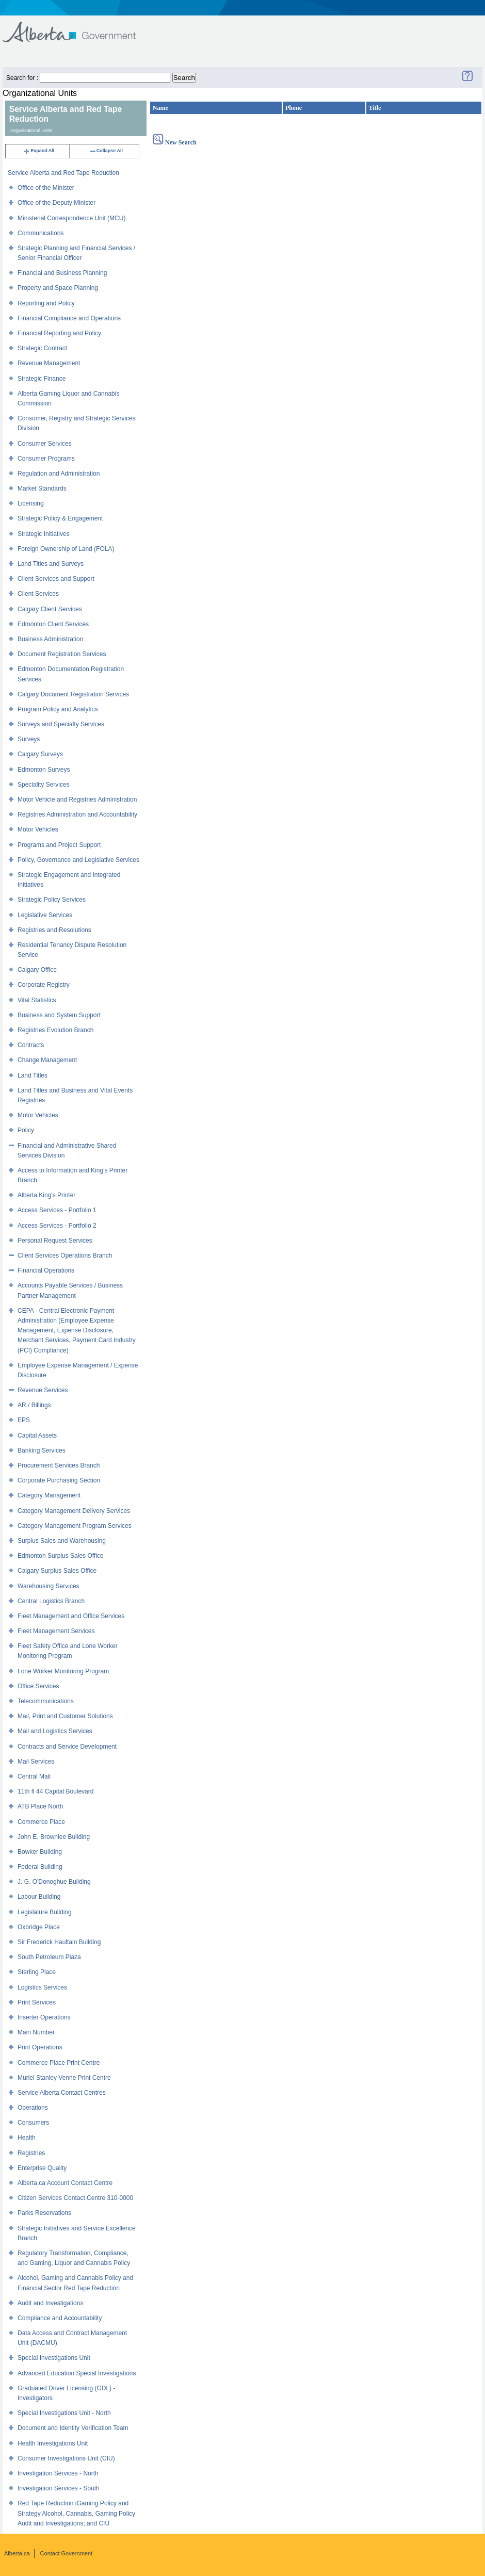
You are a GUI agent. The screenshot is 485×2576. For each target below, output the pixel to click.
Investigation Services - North (58, 2473)
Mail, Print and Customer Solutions (65, 1716)
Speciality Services (44, 784)
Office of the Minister (46, 187)
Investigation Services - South (59, 2488)
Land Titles (32, 1075)
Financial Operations (46, 1270)
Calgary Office (37, 969)
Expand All (38, 150)
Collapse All (106, 150)
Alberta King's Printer (46, 1195)
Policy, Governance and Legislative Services (78, 859)
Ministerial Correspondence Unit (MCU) (71, 218)
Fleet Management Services (56, 1631)
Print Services (37, 2002)
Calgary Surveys (40, 754)
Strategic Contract (42, 348)
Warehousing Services (48, 1586)
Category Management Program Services (75, 1525)
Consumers (33, 2122)
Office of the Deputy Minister (56, 202)
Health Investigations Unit (53, 2443)
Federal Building (40, 1866)
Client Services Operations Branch (65, 1255)
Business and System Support (59, 1015)
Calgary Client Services (50, 609)
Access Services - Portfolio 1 (57, 1210)
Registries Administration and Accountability (77, 814)
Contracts (31, 1045)
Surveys (29, 739)
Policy (26, 1130)
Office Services (38, 1686)
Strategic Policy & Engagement (60, 518)
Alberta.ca (17, 2553)
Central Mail (34, 1776)
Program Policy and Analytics (58, 709)
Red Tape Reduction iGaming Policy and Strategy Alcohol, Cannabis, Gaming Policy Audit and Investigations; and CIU (76, 2513)
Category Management (49, 1495)
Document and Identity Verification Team (73, 2428)
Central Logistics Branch (51, 1601)
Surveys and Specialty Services (61, 724)
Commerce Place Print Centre (59, 2062)
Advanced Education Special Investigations (77, 2373)
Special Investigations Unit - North (64, 2413)
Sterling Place (37, 1972)
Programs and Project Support (59, 845)
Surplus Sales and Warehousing (62, 1540)
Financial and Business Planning (62, 272)
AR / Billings (34, 1405)
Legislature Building (45, 1912)
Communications (40, 233)
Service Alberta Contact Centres (62, 2092)
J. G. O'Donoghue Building (54, 1881)
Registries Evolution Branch (55, 1030)
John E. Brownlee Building (54, 1836)
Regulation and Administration (59, 473)
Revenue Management (49, 363)
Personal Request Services (55, 1240)
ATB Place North (40, 1806)
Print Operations (40, 2047)
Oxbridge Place (39, 1927)
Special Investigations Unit (54, 2357)
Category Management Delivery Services (74, 1510)
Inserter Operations (44, 2017)
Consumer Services (45, 443)
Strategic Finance (42, 378)
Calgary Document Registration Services (73, 694)
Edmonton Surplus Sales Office (61, 1555)
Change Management (47, 1060)
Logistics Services (42, 1987)
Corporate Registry (44, 984)
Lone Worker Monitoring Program (63, 1671)
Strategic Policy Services (52, 899)
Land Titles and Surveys (51, 563)
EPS (24, 1420)
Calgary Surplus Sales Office (57, 1570)
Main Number (36, 2032)
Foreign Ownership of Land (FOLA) (66, 548)
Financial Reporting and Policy (59, 333)
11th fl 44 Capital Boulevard (55, 1791)
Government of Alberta (77, 27)
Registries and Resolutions (54, 930)
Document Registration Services (62, 654)
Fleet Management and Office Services (71, 1616)
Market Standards (42, 488)
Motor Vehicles (38, 829)
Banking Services (42, 1450)
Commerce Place (41, 1821)
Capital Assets (37, 1435)
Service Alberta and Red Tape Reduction (63, 172)
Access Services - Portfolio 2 (57, 1225)
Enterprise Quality (42, 2168)
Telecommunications (46, 1701)
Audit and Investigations (50, 2303)
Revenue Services (43, 1390)
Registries (31, 2153)
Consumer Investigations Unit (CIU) (66, 2458)
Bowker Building (40, 1851)
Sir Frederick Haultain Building (59, 1942)
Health (27, 2137)
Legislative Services (45, 915)
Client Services (38, 593)
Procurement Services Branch (59, 1465)
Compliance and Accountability (60, 2318)
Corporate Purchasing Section (59, 1480)
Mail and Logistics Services (55, 1731)
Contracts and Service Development (67, 1746)
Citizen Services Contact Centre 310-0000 (75, 2198)
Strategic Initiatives (44, 533)
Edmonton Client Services (53, 624)
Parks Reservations (44, 2212)
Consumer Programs (46, 458)
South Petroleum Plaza (49, 1957)
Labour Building (39, 1896)
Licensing (31, 503)
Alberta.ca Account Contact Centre (65, 2183)
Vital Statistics (37, 1000)
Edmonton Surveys (44, 769)
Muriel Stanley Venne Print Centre (64, 2077)
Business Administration (50, 639)
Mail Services (36, 1761)
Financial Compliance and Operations (69, 318)
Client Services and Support (56, 578)
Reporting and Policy (46, 303)
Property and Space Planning (58, 287)
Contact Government (66, 2553)
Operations (33, 2107)
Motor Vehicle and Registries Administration (77, 799)
